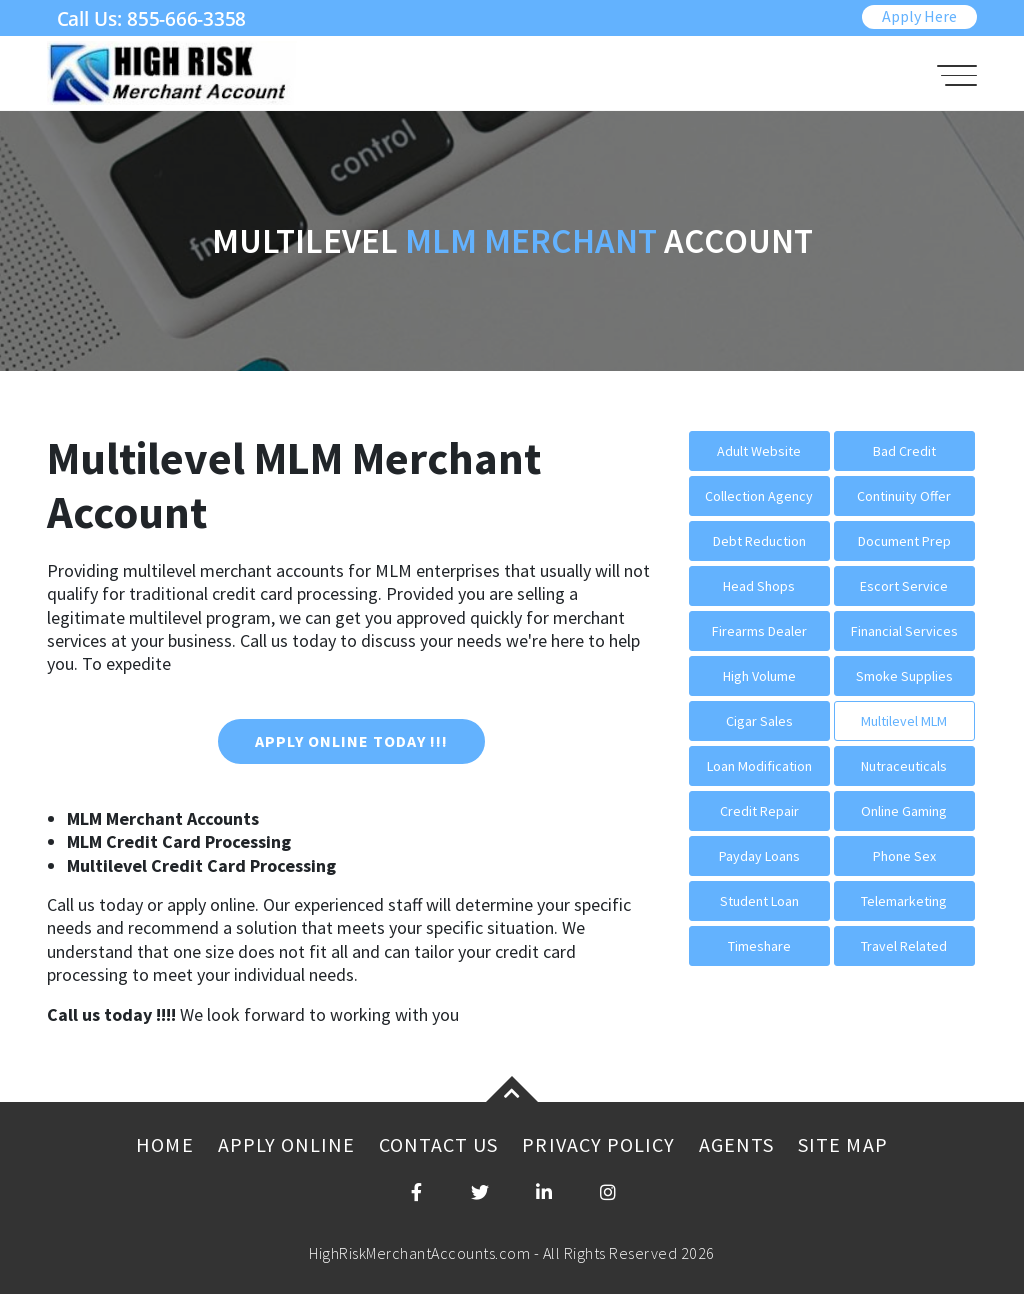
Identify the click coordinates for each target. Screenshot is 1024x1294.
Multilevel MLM (904, 721)
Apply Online (286, 1144)
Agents (736, 1144)
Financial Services (904, 631)
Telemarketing (904, 901)
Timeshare (759, 946)
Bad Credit (904, 451)
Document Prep (904, 541)
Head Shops (759, 586)
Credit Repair (759, 811)
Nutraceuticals (904, 766)
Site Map (842, 1144)
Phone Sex (904, 856)
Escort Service (904, 586)
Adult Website (759, 451)
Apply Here (919, 16)
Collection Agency (759, 496)
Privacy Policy (598, 1144)
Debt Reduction (759, 541)
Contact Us (438, 1144)
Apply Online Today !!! (351, 741)
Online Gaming (904, 811)
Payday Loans (759, 856)
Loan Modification (759, 766)
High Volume (759, 676)
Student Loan (759, 901)
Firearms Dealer (759, 631)
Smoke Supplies (904, 676)
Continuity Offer (904, 496)
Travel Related (904, 946)
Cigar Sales (759, 721)
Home (164, 1144)
